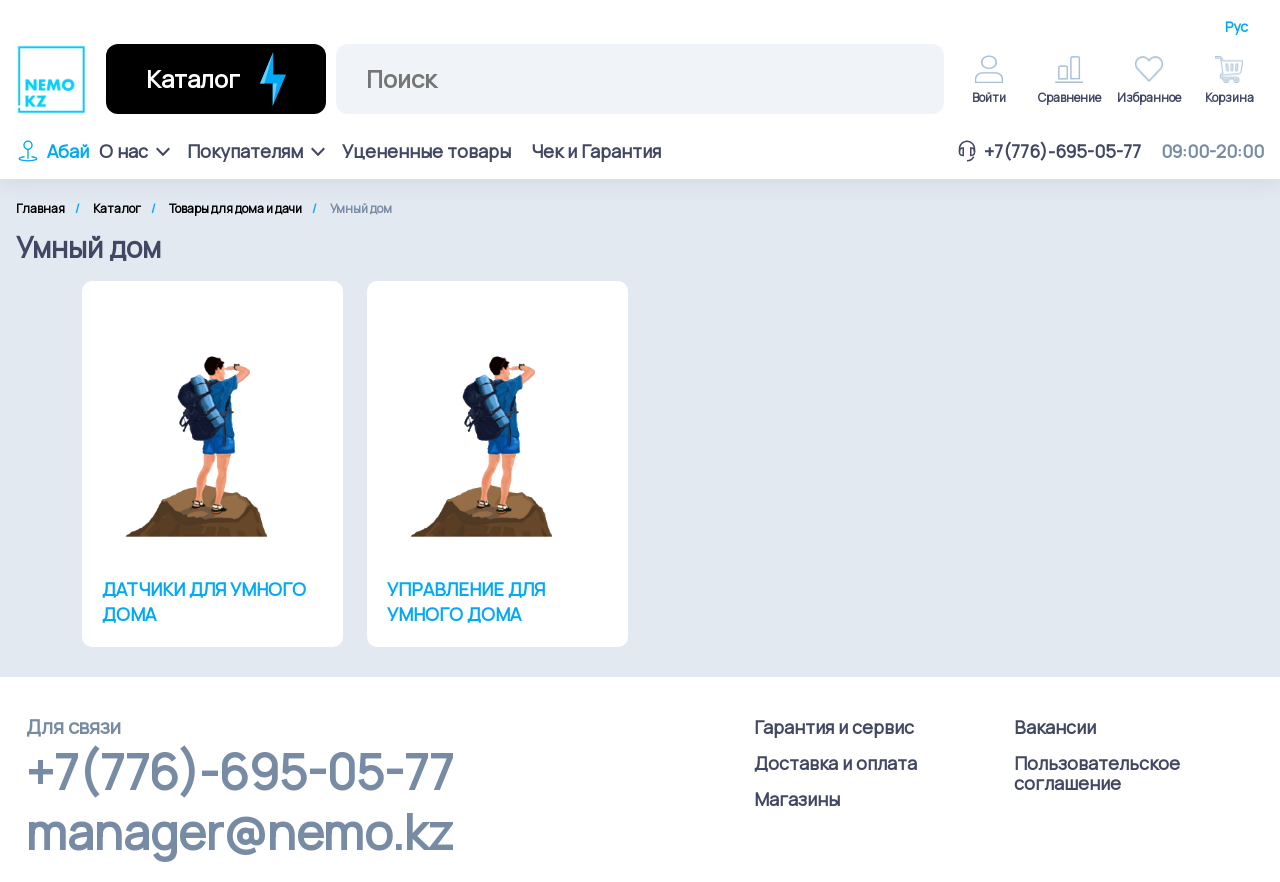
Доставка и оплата (835, 763)
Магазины (797, 799)
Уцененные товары (426, 151)
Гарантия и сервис (834, 727)
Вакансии (1055, 727)
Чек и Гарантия (596, 151)
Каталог (117, 208)
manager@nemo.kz (239, 832)
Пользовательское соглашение (1097, 773)
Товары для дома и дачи (235, 208)
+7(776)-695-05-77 (1048, 151)
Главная (40, 208)
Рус (1236, 27)
